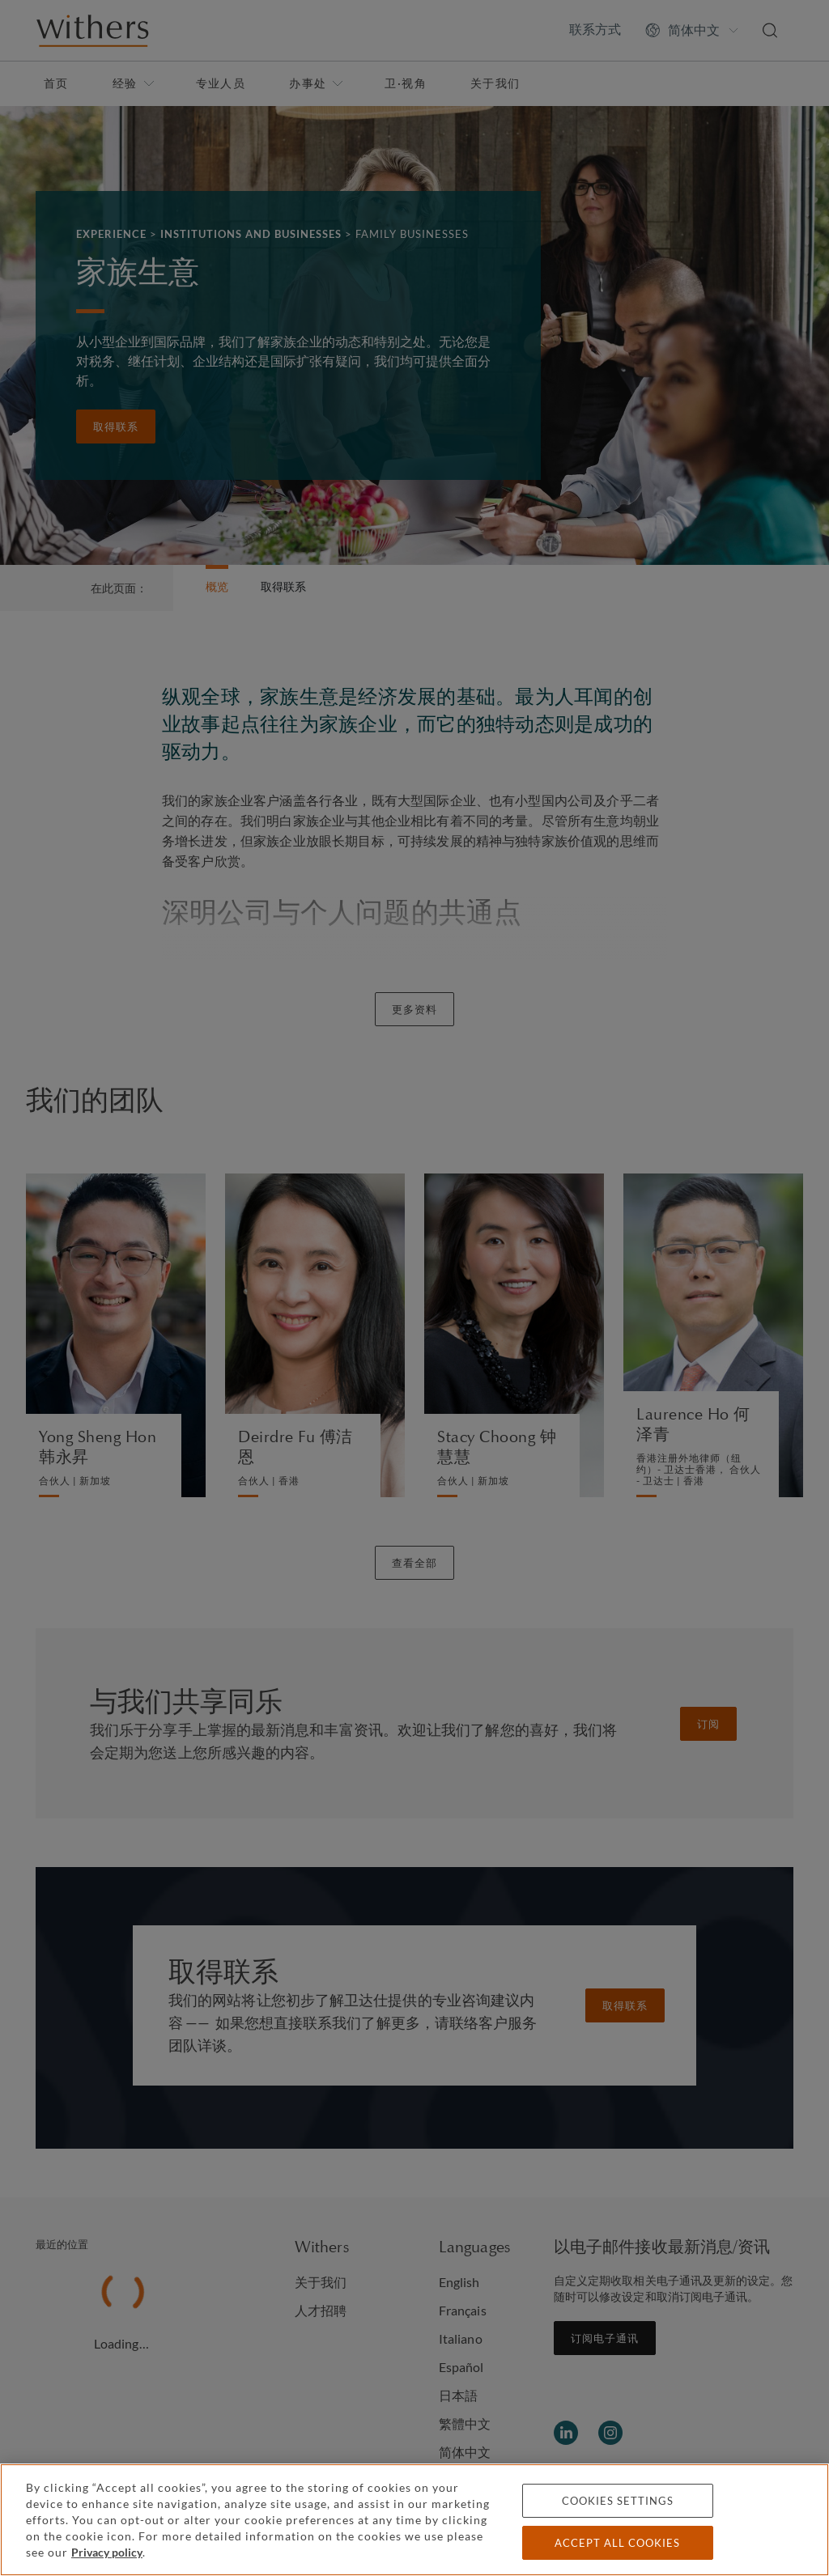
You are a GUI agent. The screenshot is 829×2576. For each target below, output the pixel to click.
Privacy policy (106, 2552)
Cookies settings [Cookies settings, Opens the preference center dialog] (618, 2500)
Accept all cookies (617, 2542)
